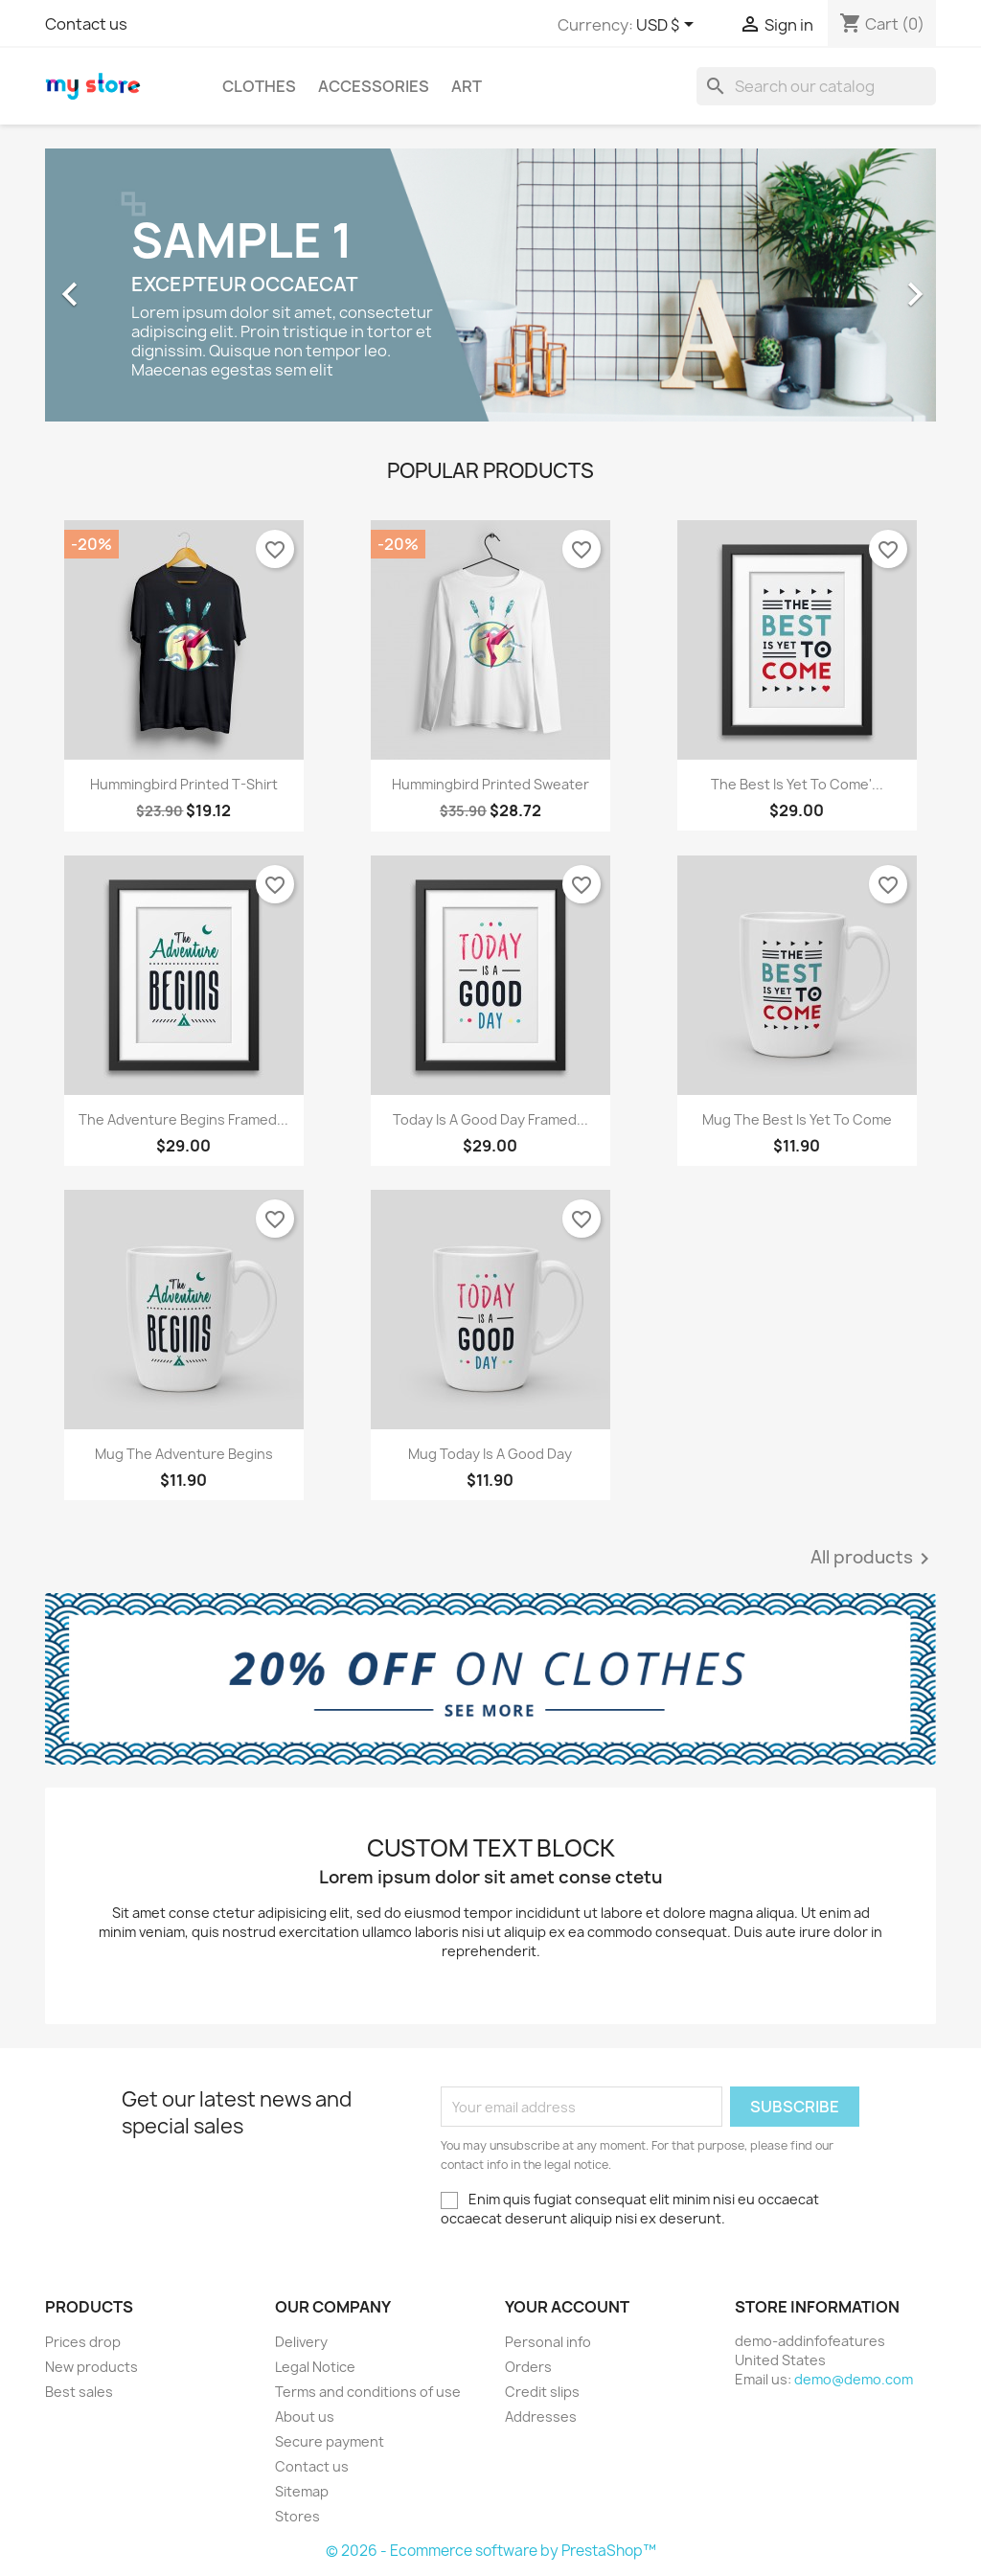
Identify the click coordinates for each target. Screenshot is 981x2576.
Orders (528, 2367)
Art (466, 86)
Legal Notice (315, 2367)
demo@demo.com (853, 2379)
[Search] (816, 86)
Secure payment (329, 2441)
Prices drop (83, 2342)
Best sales (79, 2391)
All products (873, 1558)
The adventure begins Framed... (183, 1119)
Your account (567, 2306)
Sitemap (302, 2491)
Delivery (301, 2342)
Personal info (548, 2342)
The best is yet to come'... (797, 784)
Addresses (541, 2416)
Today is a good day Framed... (490, 1119)
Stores (297, 2516)
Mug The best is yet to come (797, 1119)
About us (304, 2416)
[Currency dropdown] (668, 25)
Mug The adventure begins (184, 1454)
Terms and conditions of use (368, 2391)
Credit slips (542, 2391)
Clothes (259, 86)
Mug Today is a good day (490, 1454)
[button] (112, 285)
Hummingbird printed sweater (490, 784)
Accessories (373, 86)
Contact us (86, 23)
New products (91, 2367)
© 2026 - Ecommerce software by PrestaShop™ (491, 2551)
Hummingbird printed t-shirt (184, 784)
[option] (490, 285)
